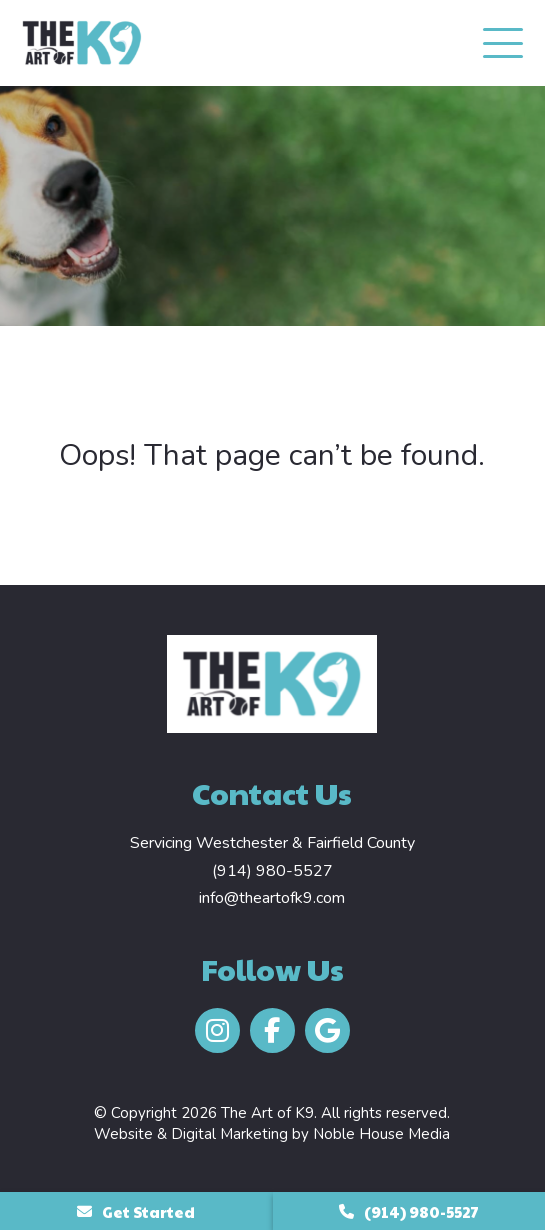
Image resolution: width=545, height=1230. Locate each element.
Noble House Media (381, 1134)
